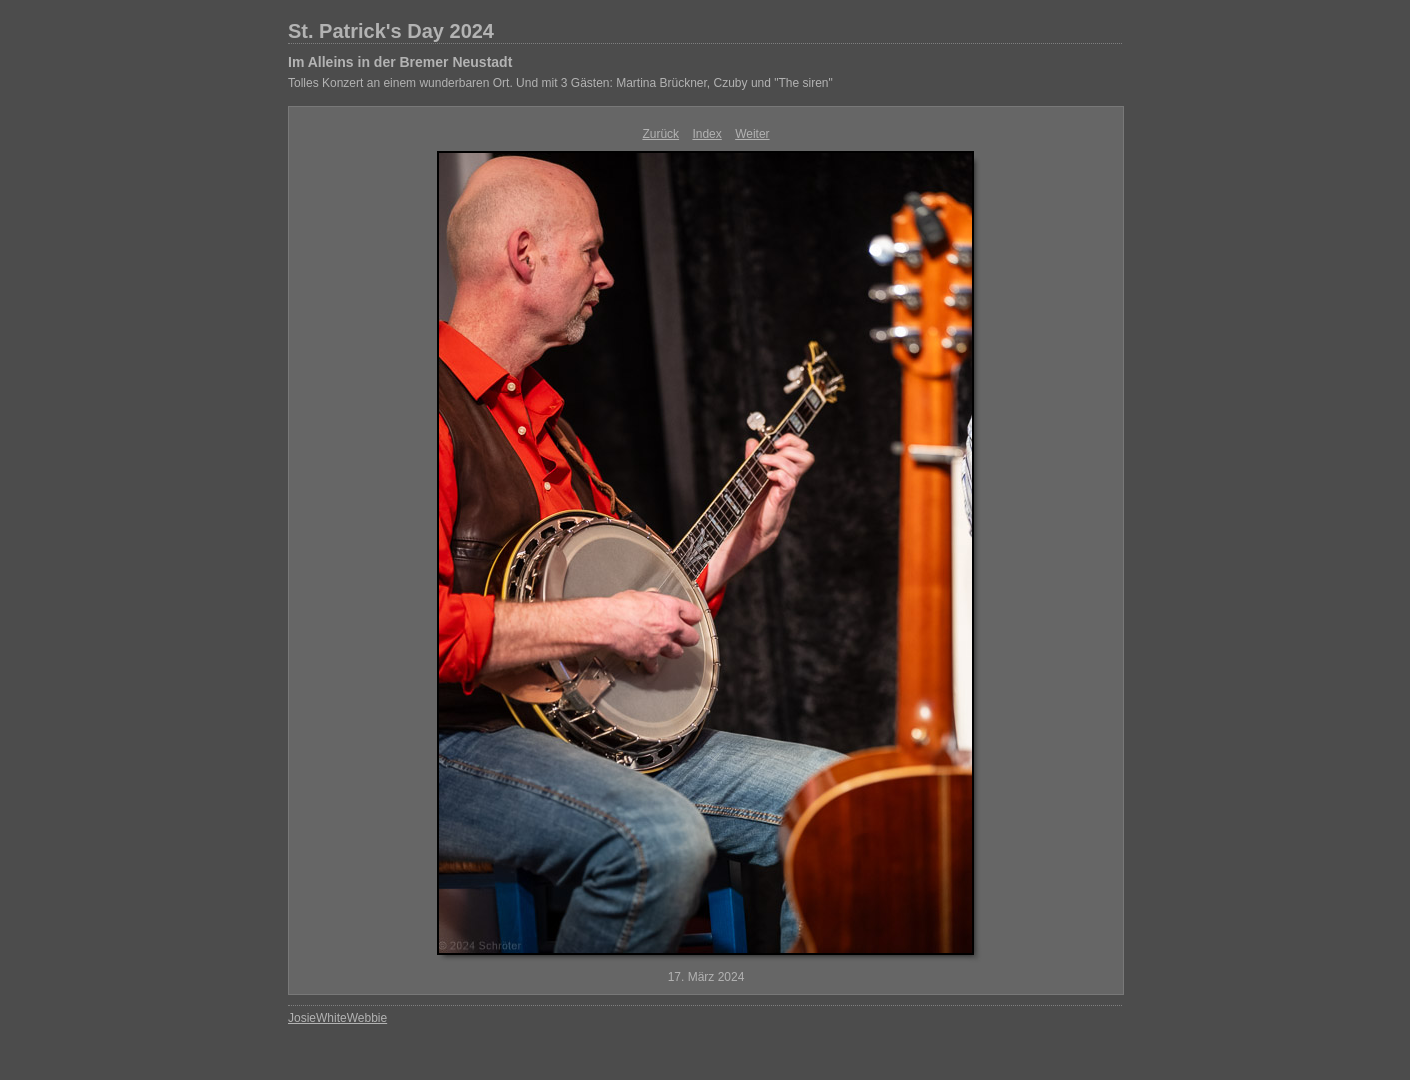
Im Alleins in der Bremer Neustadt (400, 62)
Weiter (752, 134)
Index (706, 134)
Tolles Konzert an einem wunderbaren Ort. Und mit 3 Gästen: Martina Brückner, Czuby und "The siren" (560, 83)
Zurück (660, 134)
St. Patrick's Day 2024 (391, 31)
